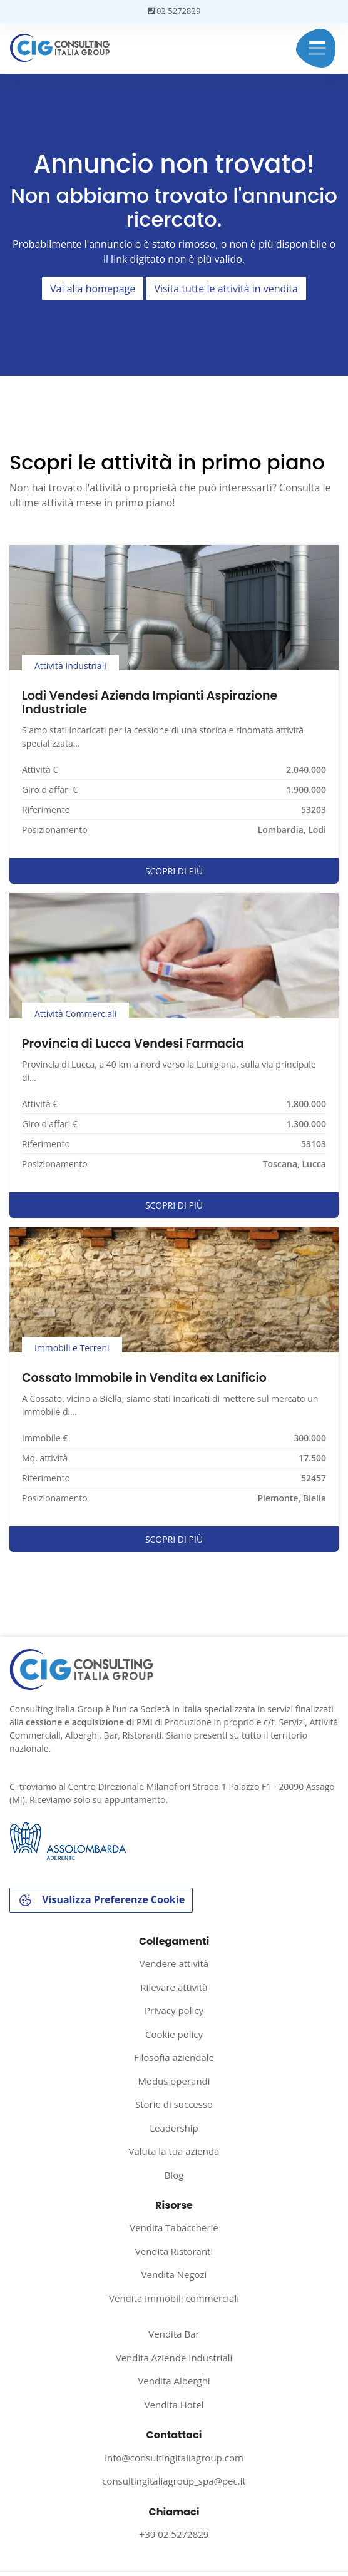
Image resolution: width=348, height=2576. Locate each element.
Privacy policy (174, 2010)
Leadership (174, 2128)
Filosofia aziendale (174, 2057)
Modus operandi (174, 2081)
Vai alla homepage (92, 288)
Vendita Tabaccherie (174, 2227)
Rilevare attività (173, 1987)
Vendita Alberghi (174, 2380)
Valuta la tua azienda (174, 2151)
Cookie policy (174, 2034)
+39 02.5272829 (174, 2534)
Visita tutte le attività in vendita (226, 288)
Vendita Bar (173, 2334)
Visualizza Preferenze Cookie (101, 1900)
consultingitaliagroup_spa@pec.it (174, 2481)
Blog (174, 2175)
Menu (317, 48)
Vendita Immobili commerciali (174, 2298)
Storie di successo (174, 2104)
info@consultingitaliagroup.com (174, 2457)
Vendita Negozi (174, 2274)
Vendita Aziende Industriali (174, 2357)
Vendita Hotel (174, 2404)
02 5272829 (174, 10)
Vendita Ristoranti (174, 2251)
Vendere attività (174, 1963)
